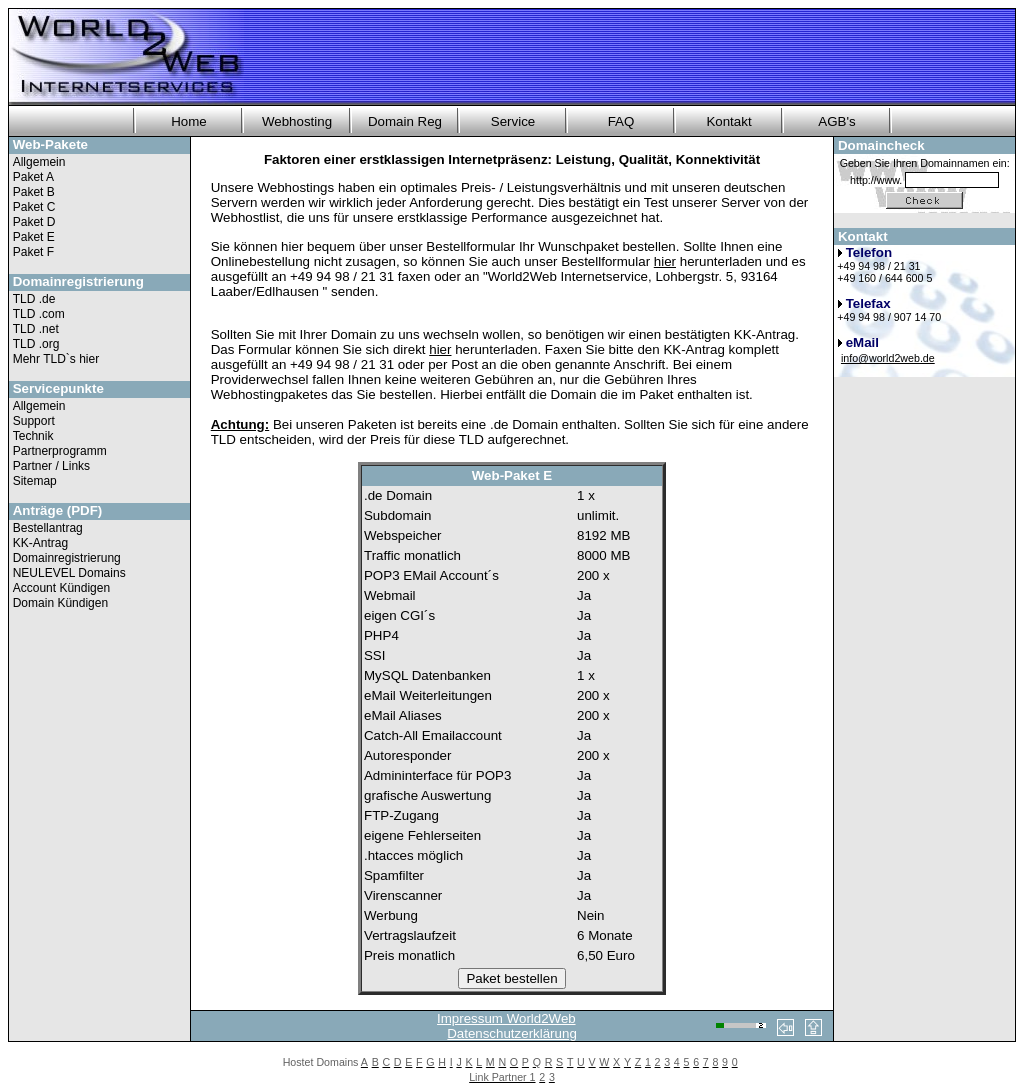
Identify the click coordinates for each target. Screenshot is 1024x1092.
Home (189, 121)
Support (34, 421)
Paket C (34, 207)
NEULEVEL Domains (69, 573)
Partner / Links (51, 466)
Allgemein (39, 162)
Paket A (33, 177)
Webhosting (297, 121)
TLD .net (36, 329)
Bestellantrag (48, 528)
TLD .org (36, 344)
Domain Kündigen (60, 603)
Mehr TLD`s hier (56, 359)
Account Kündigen (61, 588)
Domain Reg (405, 121)
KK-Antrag (40, 543)
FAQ (621, 121)
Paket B (34, 192)
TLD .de (34, 299)
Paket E (34, 237)
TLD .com (39, 314)
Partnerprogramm (60, 451)
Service (513, 121)
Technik (33, 436)
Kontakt (728, 121)
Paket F (33, 252)
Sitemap (35, 481)
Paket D (34, 222)
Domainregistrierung (67, 558)
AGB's (836, 121)
